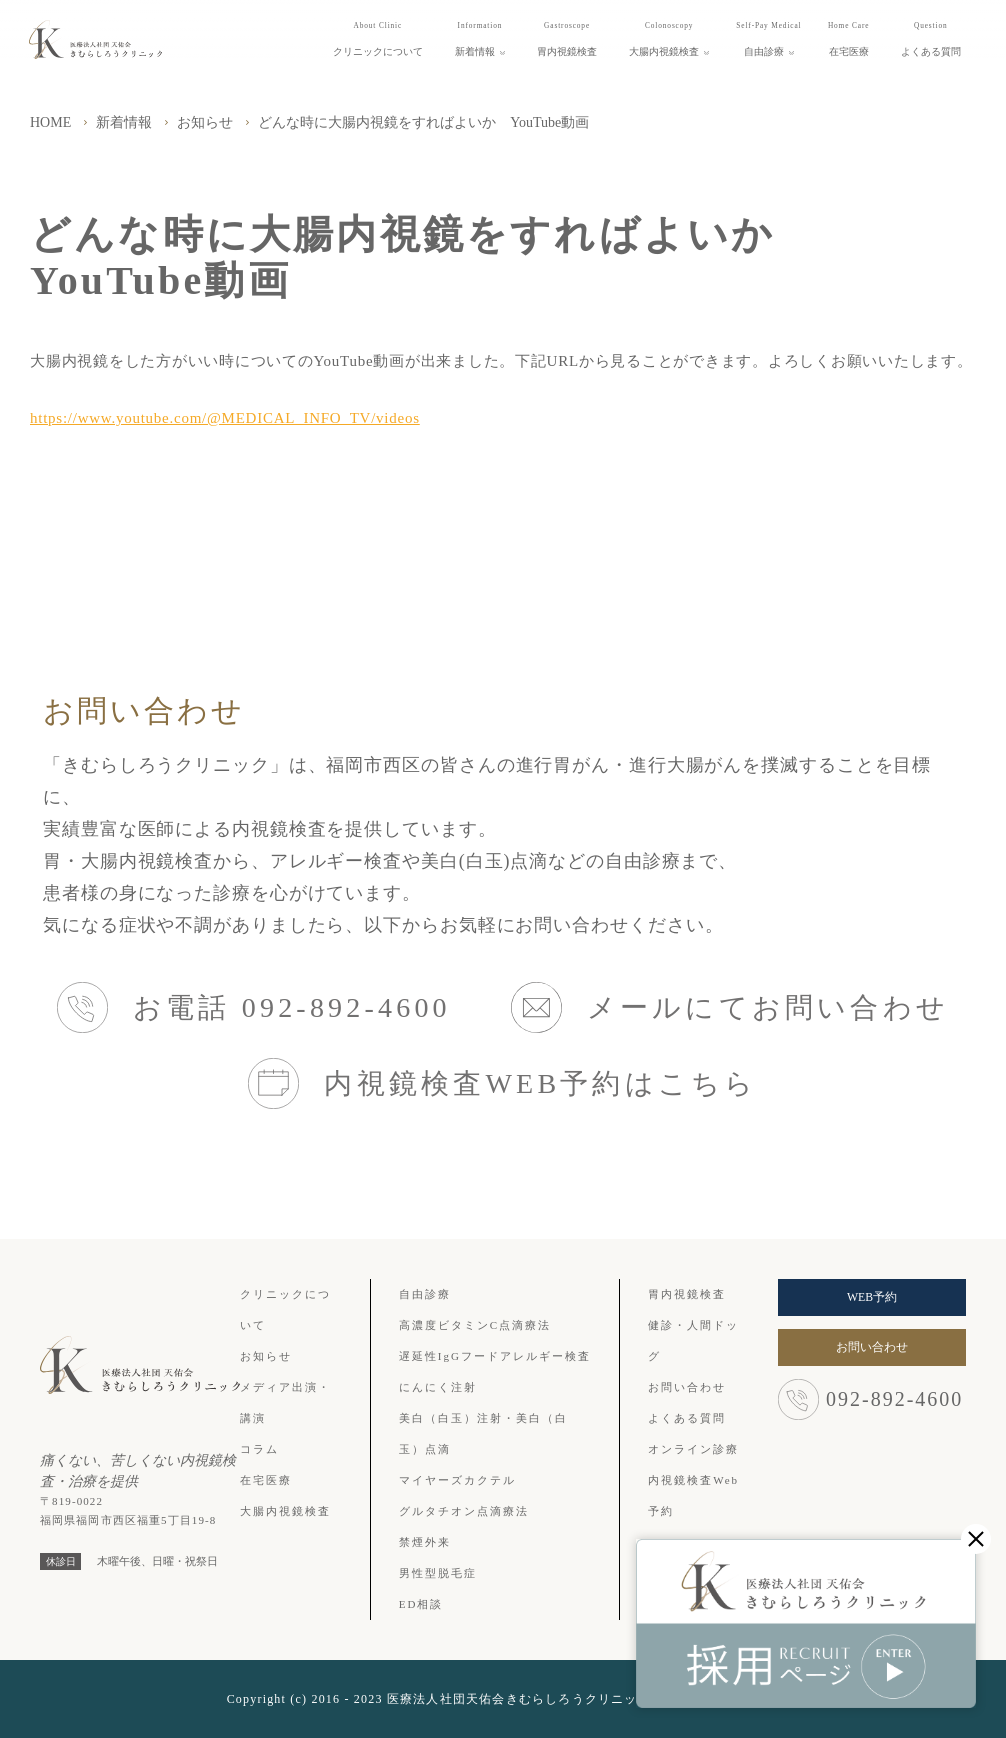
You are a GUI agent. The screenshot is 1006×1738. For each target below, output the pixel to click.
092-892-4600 (870, 1399)
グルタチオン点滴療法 (464, 1511)
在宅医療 (266, 1480)
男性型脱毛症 (438, 1573)
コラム (259, 1449)
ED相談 (421, 1604)
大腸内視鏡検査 (285, 1511)
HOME (50, 122)
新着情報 (124, 122)
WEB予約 (872, 1297)
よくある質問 (687, 1418)
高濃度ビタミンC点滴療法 (475, 1325)
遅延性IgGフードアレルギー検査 (495, 1356)
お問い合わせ (687, 1387)
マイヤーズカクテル (457, 1480)
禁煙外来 (425, 1542)
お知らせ (205, 122)
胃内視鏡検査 (687, 1294)
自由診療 (425, 1294)
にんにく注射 (438, 1387)
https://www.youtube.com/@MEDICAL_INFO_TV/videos (225, 418)
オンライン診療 (693, 1449)
